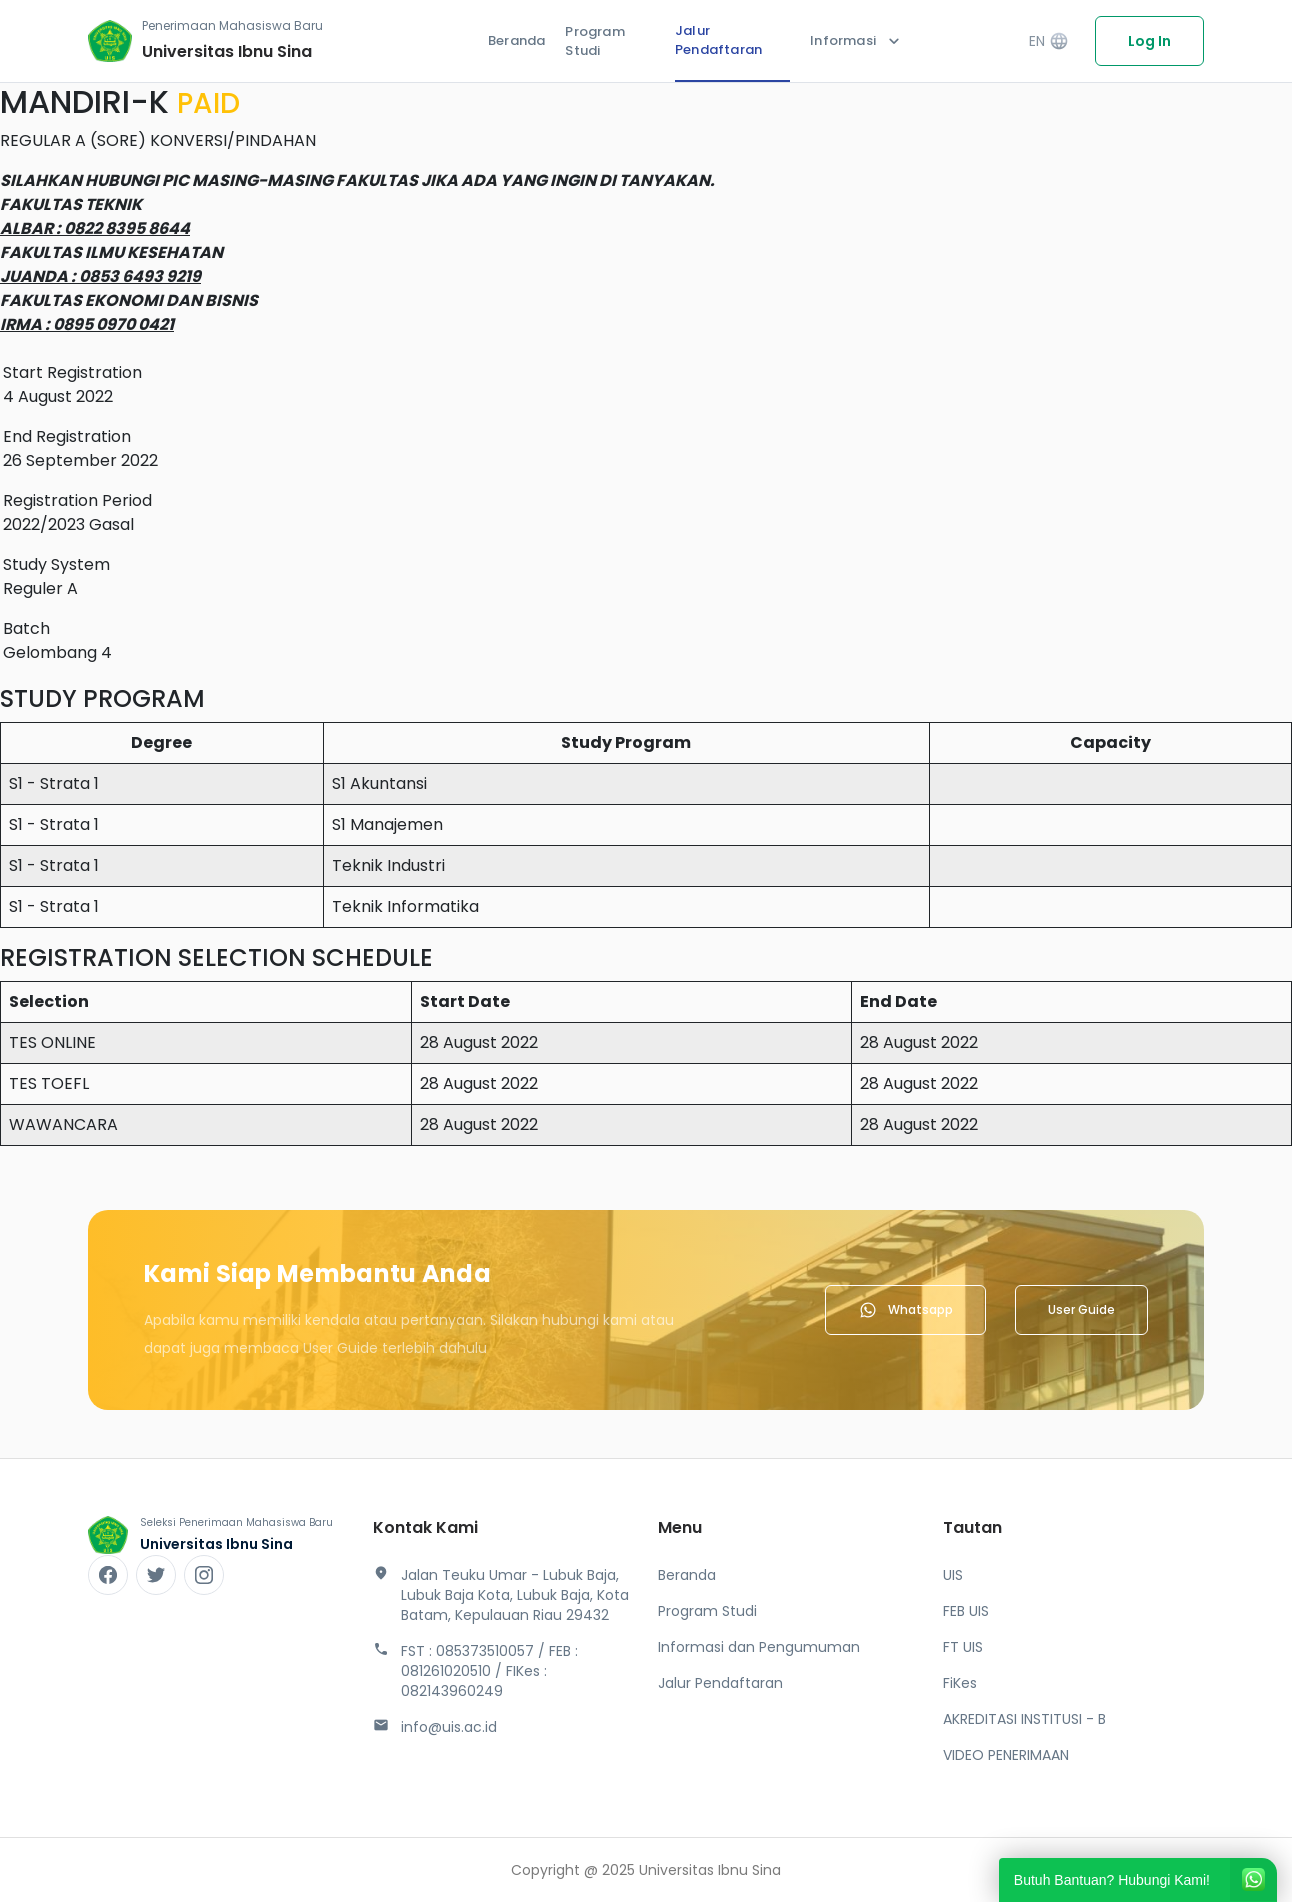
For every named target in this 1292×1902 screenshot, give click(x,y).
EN (1049, 41)
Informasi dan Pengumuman (759, 1647)
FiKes (960, 1683)
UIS (953, 1575)
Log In (1149, 41)
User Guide (1081, 1309)
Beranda (516, 40)
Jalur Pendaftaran (718, 40)
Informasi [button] (857, 41)
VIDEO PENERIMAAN (1006, 1755)
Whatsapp (905, 1310)
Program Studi (594, 41)
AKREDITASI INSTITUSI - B (1024, 1719)
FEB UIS (966, 1611)
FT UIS (963, 1647)
